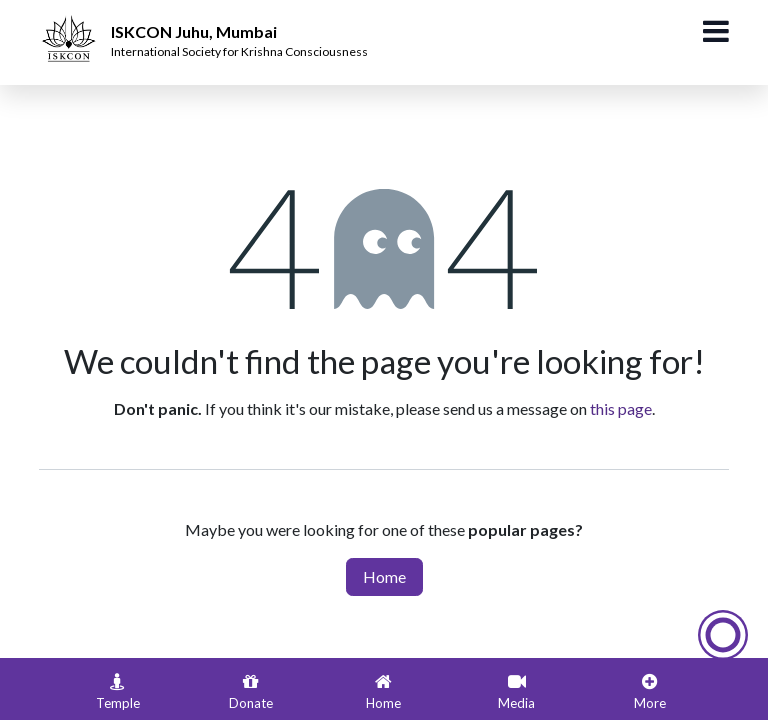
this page (621, 408)
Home (384, 576)
